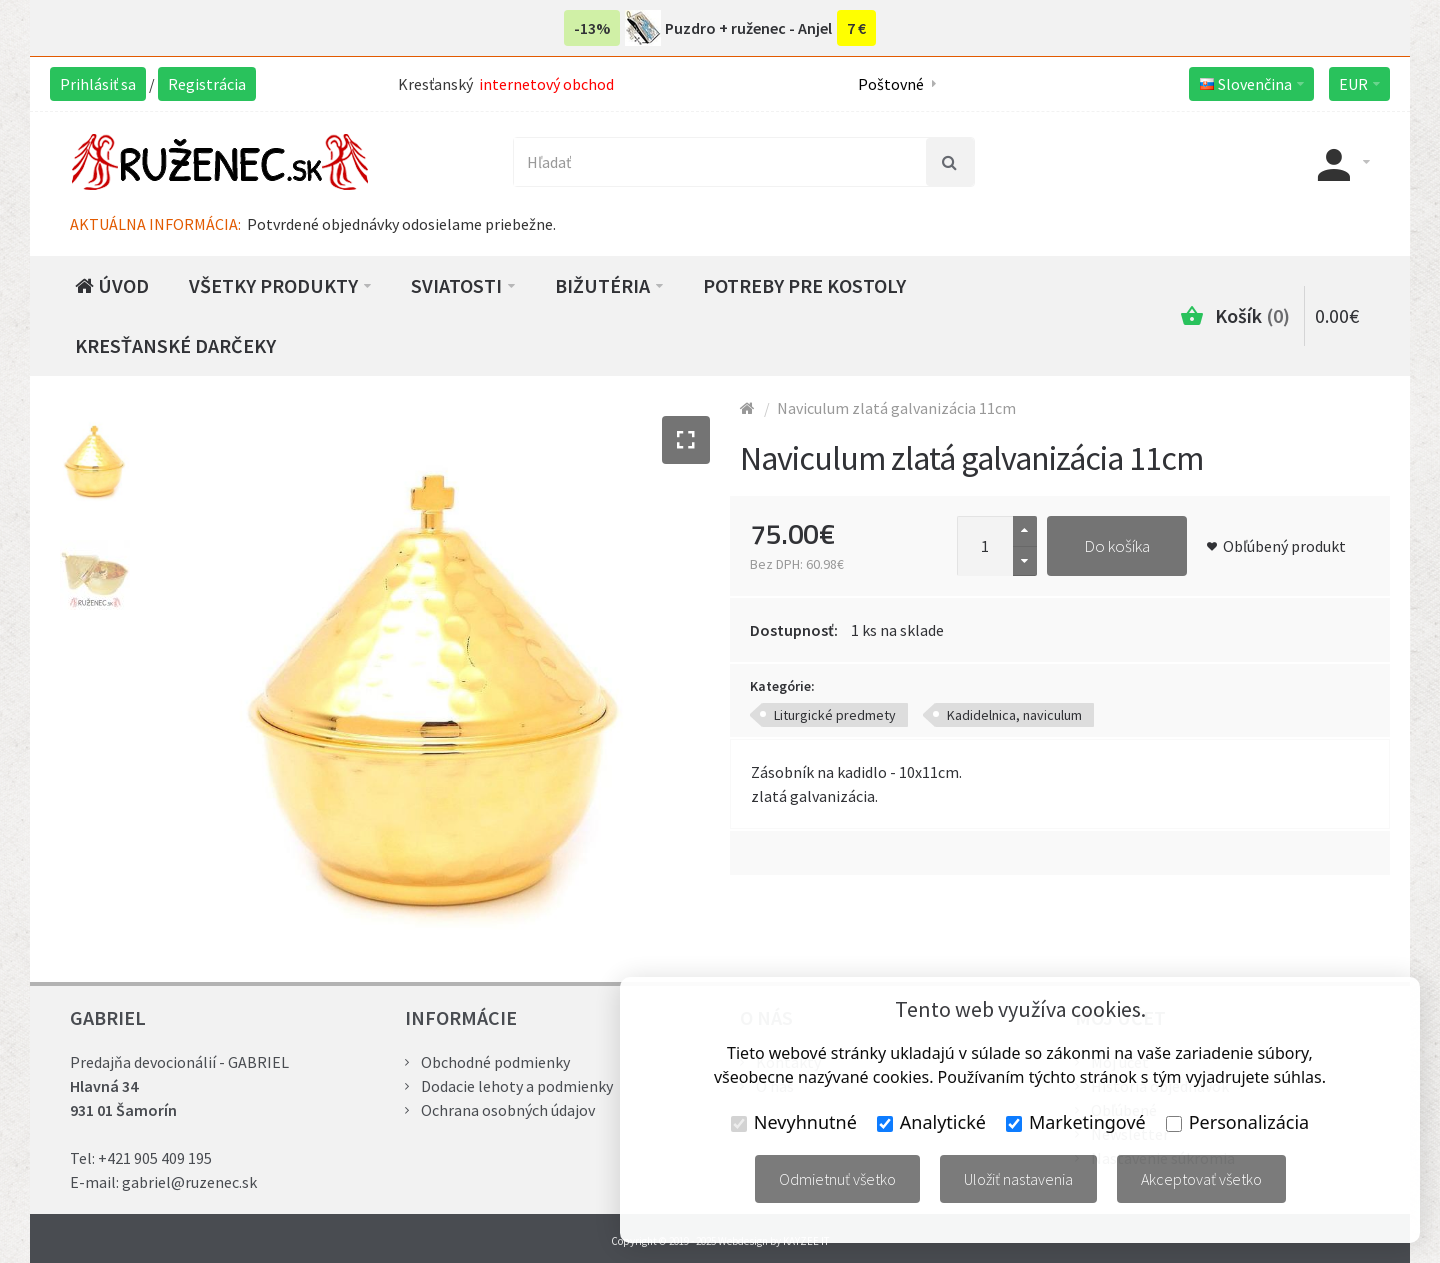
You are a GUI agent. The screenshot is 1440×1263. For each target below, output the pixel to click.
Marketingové (1076, 1122)
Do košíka (1117, 546)
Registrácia (207, 84)
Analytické (931, 1122)
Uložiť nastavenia (1018, 1179)
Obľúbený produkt (1284, 546)
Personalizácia (1237, 1122)
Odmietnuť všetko (837, 1179)
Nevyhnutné (794, 1122)
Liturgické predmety (835, 715)
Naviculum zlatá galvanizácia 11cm (896, 408)
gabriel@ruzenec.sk (189, 1182)
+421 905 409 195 (155, 1158)
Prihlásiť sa (98, 84)
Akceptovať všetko (1201, 1179)
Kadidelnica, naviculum (1014, 715)
